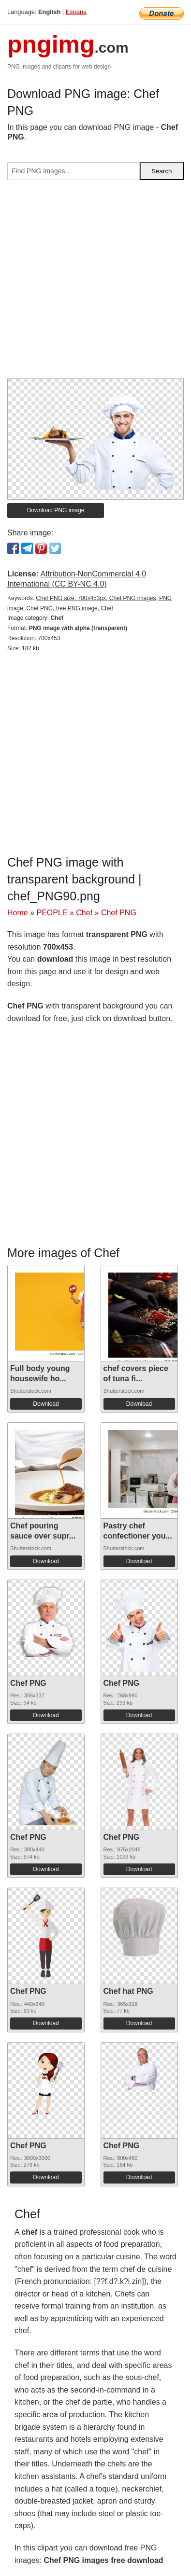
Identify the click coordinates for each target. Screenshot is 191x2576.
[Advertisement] (95, 283)
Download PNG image (56, 510)
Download (46, 1403)
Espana (76, 11)
